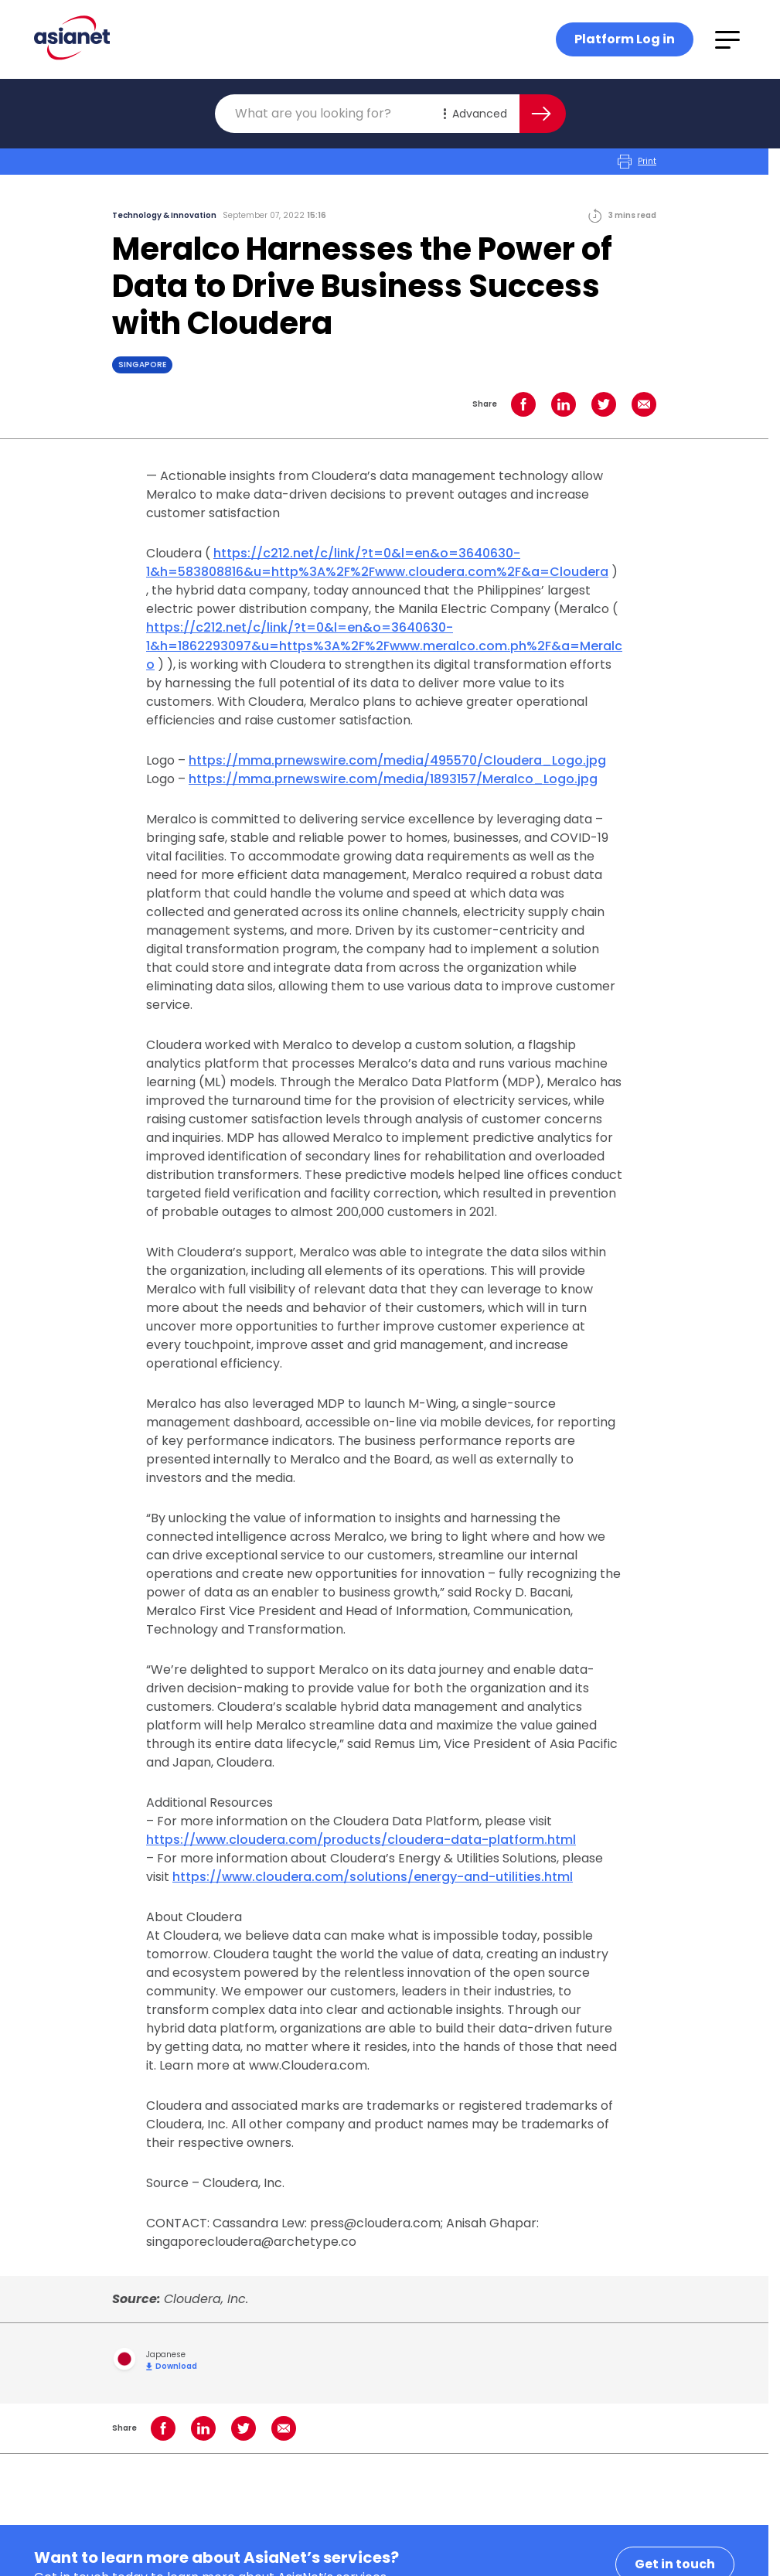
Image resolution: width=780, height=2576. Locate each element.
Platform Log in (624, 39)
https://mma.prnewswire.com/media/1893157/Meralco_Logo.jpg (393, 779)
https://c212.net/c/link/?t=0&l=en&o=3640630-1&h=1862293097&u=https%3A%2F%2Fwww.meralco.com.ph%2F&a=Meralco (384, 645)
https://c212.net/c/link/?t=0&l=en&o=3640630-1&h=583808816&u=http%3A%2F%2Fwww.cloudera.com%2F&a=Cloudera (377, 562)
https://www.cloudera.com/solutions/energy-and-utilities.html (372, 1877)
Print (637, 162)
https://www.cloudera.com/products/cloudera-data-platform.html (361, 1840)
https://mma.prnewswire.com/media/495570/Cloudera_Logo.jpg (397, 760)
